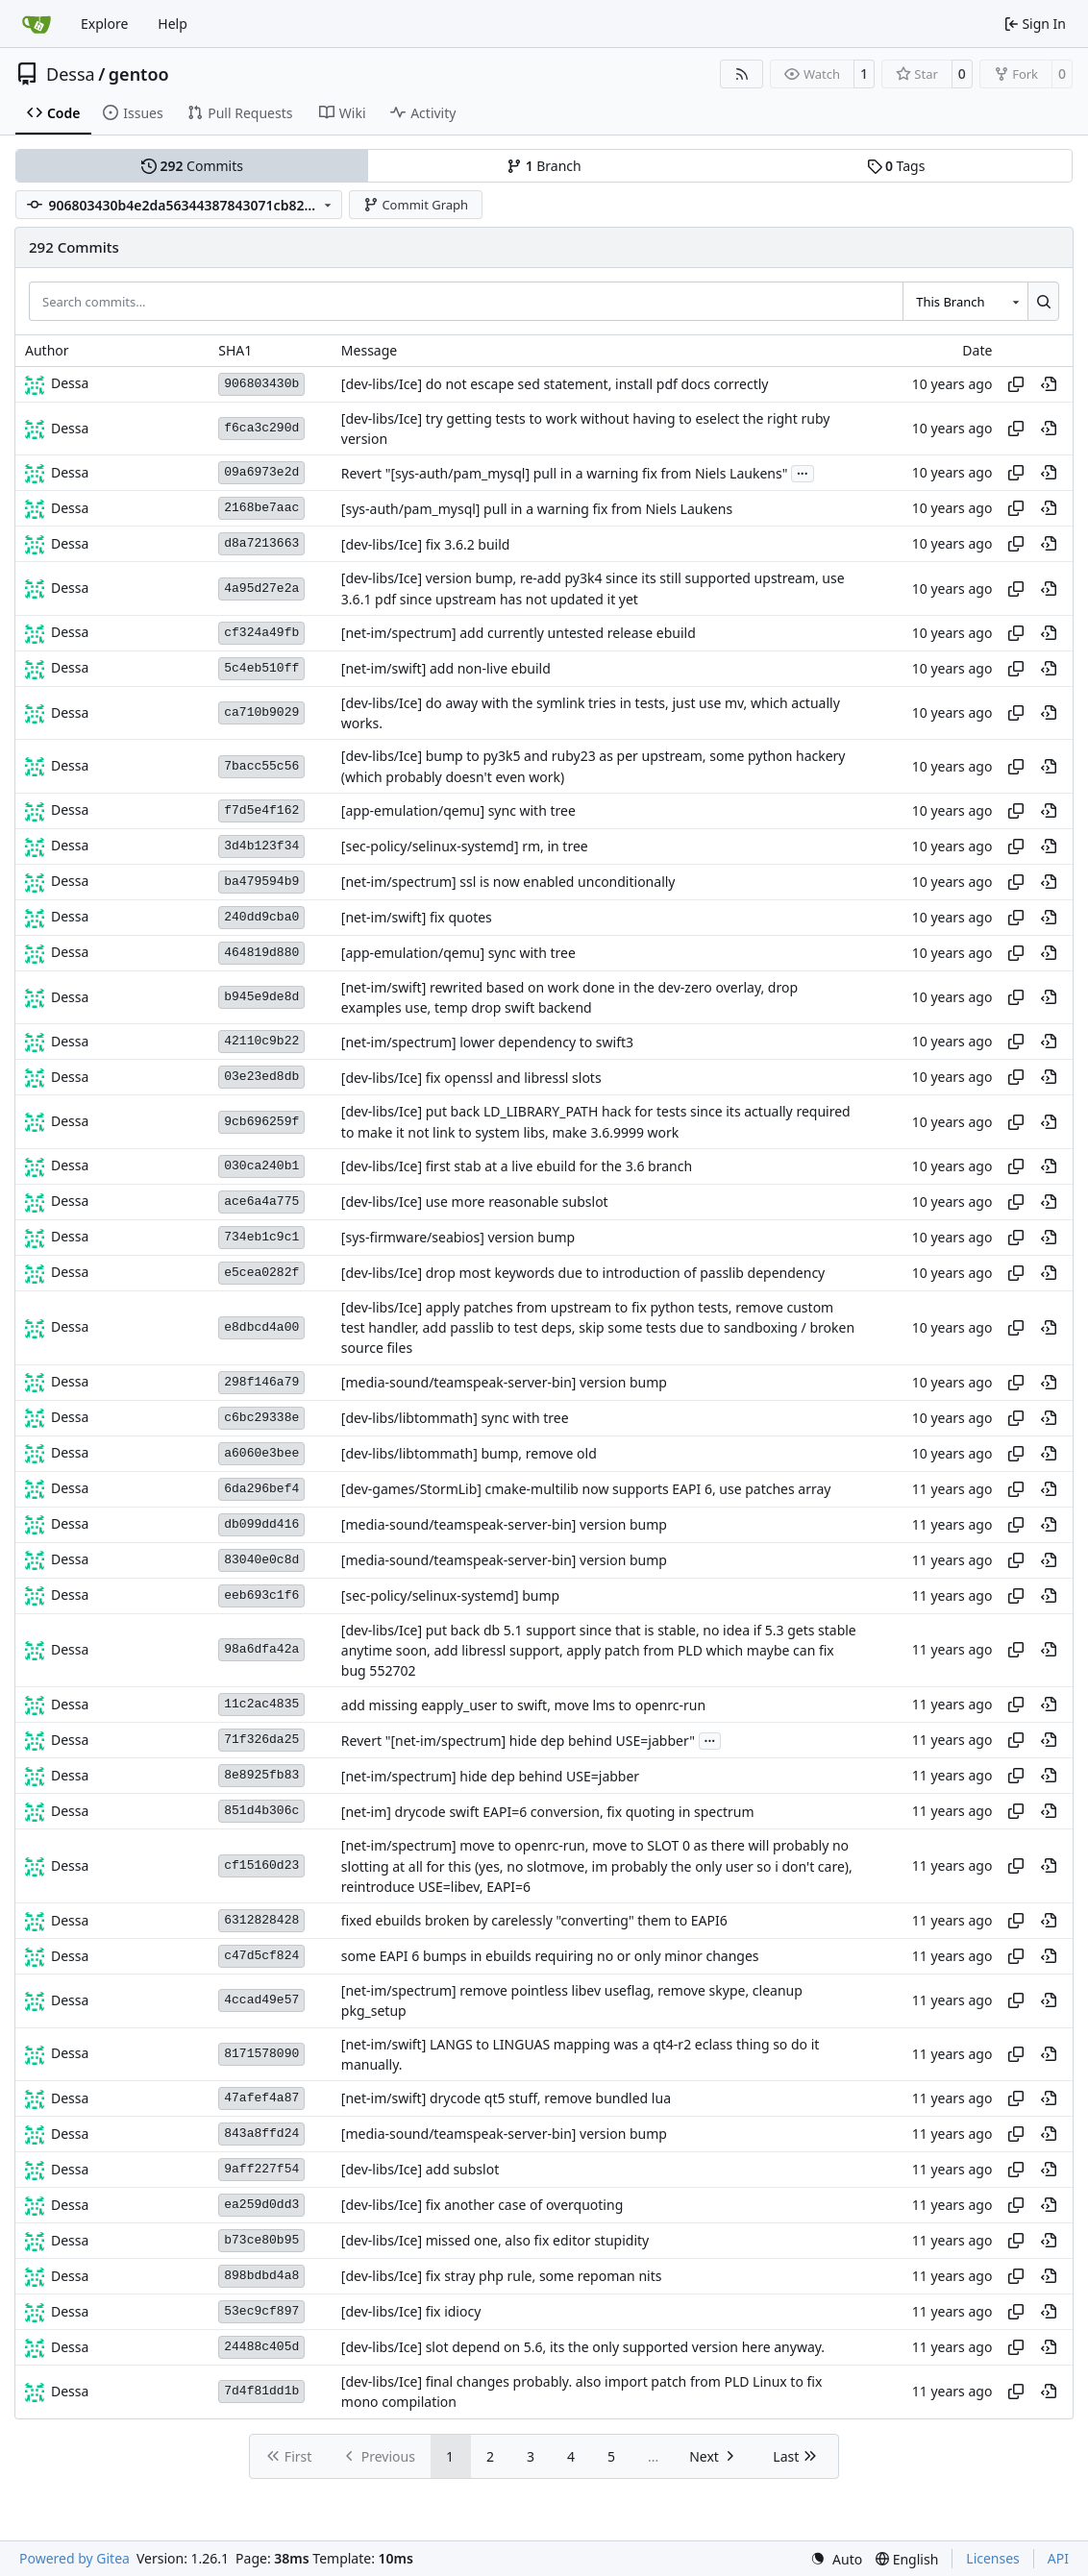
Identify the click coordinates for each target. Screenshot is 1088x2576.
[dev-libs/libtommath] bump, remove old (469, 1453)
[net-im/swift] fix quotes (416, 917)
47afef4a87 (261, 2098)
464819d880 (261, 952)
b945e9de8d (261, 997)
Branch (544, 166)
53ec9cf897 (261, 2311)
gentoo (139, 74)
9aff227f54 (261, 2169)
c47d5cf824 (261, 1956)
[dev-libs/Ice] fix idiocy (411, 2312)
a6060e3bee (261, 1453)
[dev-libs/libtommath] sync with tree (455, 1418)
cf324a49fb (261, 633)
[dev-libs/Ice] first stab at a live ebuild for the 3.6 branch (516, 1166)
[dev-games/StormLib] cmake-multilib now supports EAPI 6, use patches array (586, 1489)
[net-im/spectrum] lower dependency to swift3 (487, 1042)
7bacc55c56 (261, 766)
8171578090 (261, 2054)
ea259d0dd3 (261, 2204)
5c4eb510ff (261, 668)
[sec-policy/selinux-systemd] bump (450, 1595)
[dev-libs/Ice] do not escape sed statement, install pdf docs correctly (555, 384)
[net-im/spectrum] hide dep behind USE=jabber (490, 1776)
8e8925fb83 (261, 1775)
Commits (192, 166)
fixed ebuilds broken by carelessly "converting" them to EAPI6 (534, 1921)
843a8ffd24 (261, 2133)
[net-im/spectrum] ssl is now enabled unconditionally (508, 881)
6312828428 (261, 1920)
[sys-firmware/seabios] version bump (458, 1237)
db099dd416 (261, 1524)
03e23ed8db (261, 1076)
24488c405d (261, 2347)
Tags (896, 166)
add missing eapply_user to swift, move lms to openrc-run (523, 1705)
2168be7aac (261, 508)
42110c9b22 (261, 1041)
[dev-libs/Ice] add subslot (420, 2170)
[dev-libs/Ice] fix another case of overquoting (482, 2205)
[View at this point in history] (1048, 384)
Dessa (70, 74)
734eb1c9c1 (261, 1237)
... (802, 471)
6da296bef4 (261, 1489)
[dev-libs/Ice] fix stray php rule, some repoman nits (501, 2277)
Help (172, 23)
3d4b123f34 (261, 846)
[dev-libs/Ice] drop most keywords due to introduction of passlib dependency (583, 1272)
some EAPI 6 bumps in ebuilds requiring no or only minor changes (550, 1957)
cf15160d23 (261, 1865)
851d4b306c (261, 1810)
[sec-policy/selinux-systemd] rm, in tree (464, 846)
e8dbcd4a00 (261, 1327)
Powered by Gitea (74, 2558)
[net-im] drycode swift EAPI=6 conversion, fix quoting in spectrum (547, 1812)
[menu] (836, 2559)
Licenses (993, 2558)
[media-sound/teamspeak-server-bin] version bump (504, 1382)
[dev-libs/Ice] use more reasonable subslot (474, 1201)
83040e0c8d (261, 1560)
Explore (104, 23)
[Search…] (1043, 301)
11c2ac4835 (261, 1704)
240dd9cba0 (261, 917)
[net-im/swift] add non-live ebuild (446, 668)
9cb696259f (261, 1122)
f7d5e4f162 (261, 810)
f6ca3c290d (261, 428)
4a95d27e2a (261, 588)
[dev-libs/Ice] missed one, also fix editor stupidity (495, 2241)
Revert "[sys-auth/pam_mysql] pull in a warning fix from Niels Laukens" (564, 473)
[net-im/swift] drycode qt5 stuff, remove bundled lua (506, 2099)
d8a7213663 (261, 543)
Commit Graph (415, 204)
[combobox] (965, 301)
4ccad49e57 (261, 2000)
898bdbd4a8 (261, 2276)
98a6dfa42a (261, 1649)
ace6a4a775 (261, 1201)
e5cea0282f (261, 1272)
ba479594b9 (261, 881)
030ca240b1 (261, 1166)
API (1058, 2558)
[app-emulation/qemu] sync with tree (458, 810)
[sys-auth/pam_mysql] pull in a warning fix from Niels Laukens (536, 509)
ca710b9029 (261, 712)
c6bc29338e (261, 1418)
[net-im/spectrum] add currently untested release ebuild (518, 633)
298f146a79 (261, 1382)
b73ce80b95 (261, 2240)
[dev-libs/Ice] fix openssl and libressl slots (471, 1077)
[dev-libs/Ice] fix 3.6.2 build (425, 544)
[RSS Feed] (742, 74)
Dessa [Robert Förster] (69, 383)
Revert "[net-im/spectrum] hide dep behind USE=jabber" (518, 1740)
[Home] (36, 24)
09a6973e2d (261, 472)
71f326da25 (261, 1739)
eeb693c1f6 (261, 1595)
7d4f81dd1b (261, 2391)
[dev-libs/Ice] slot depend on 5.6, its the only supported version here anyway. (583, 2348)
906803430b (261, 384)
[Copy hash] (1015, 384)
